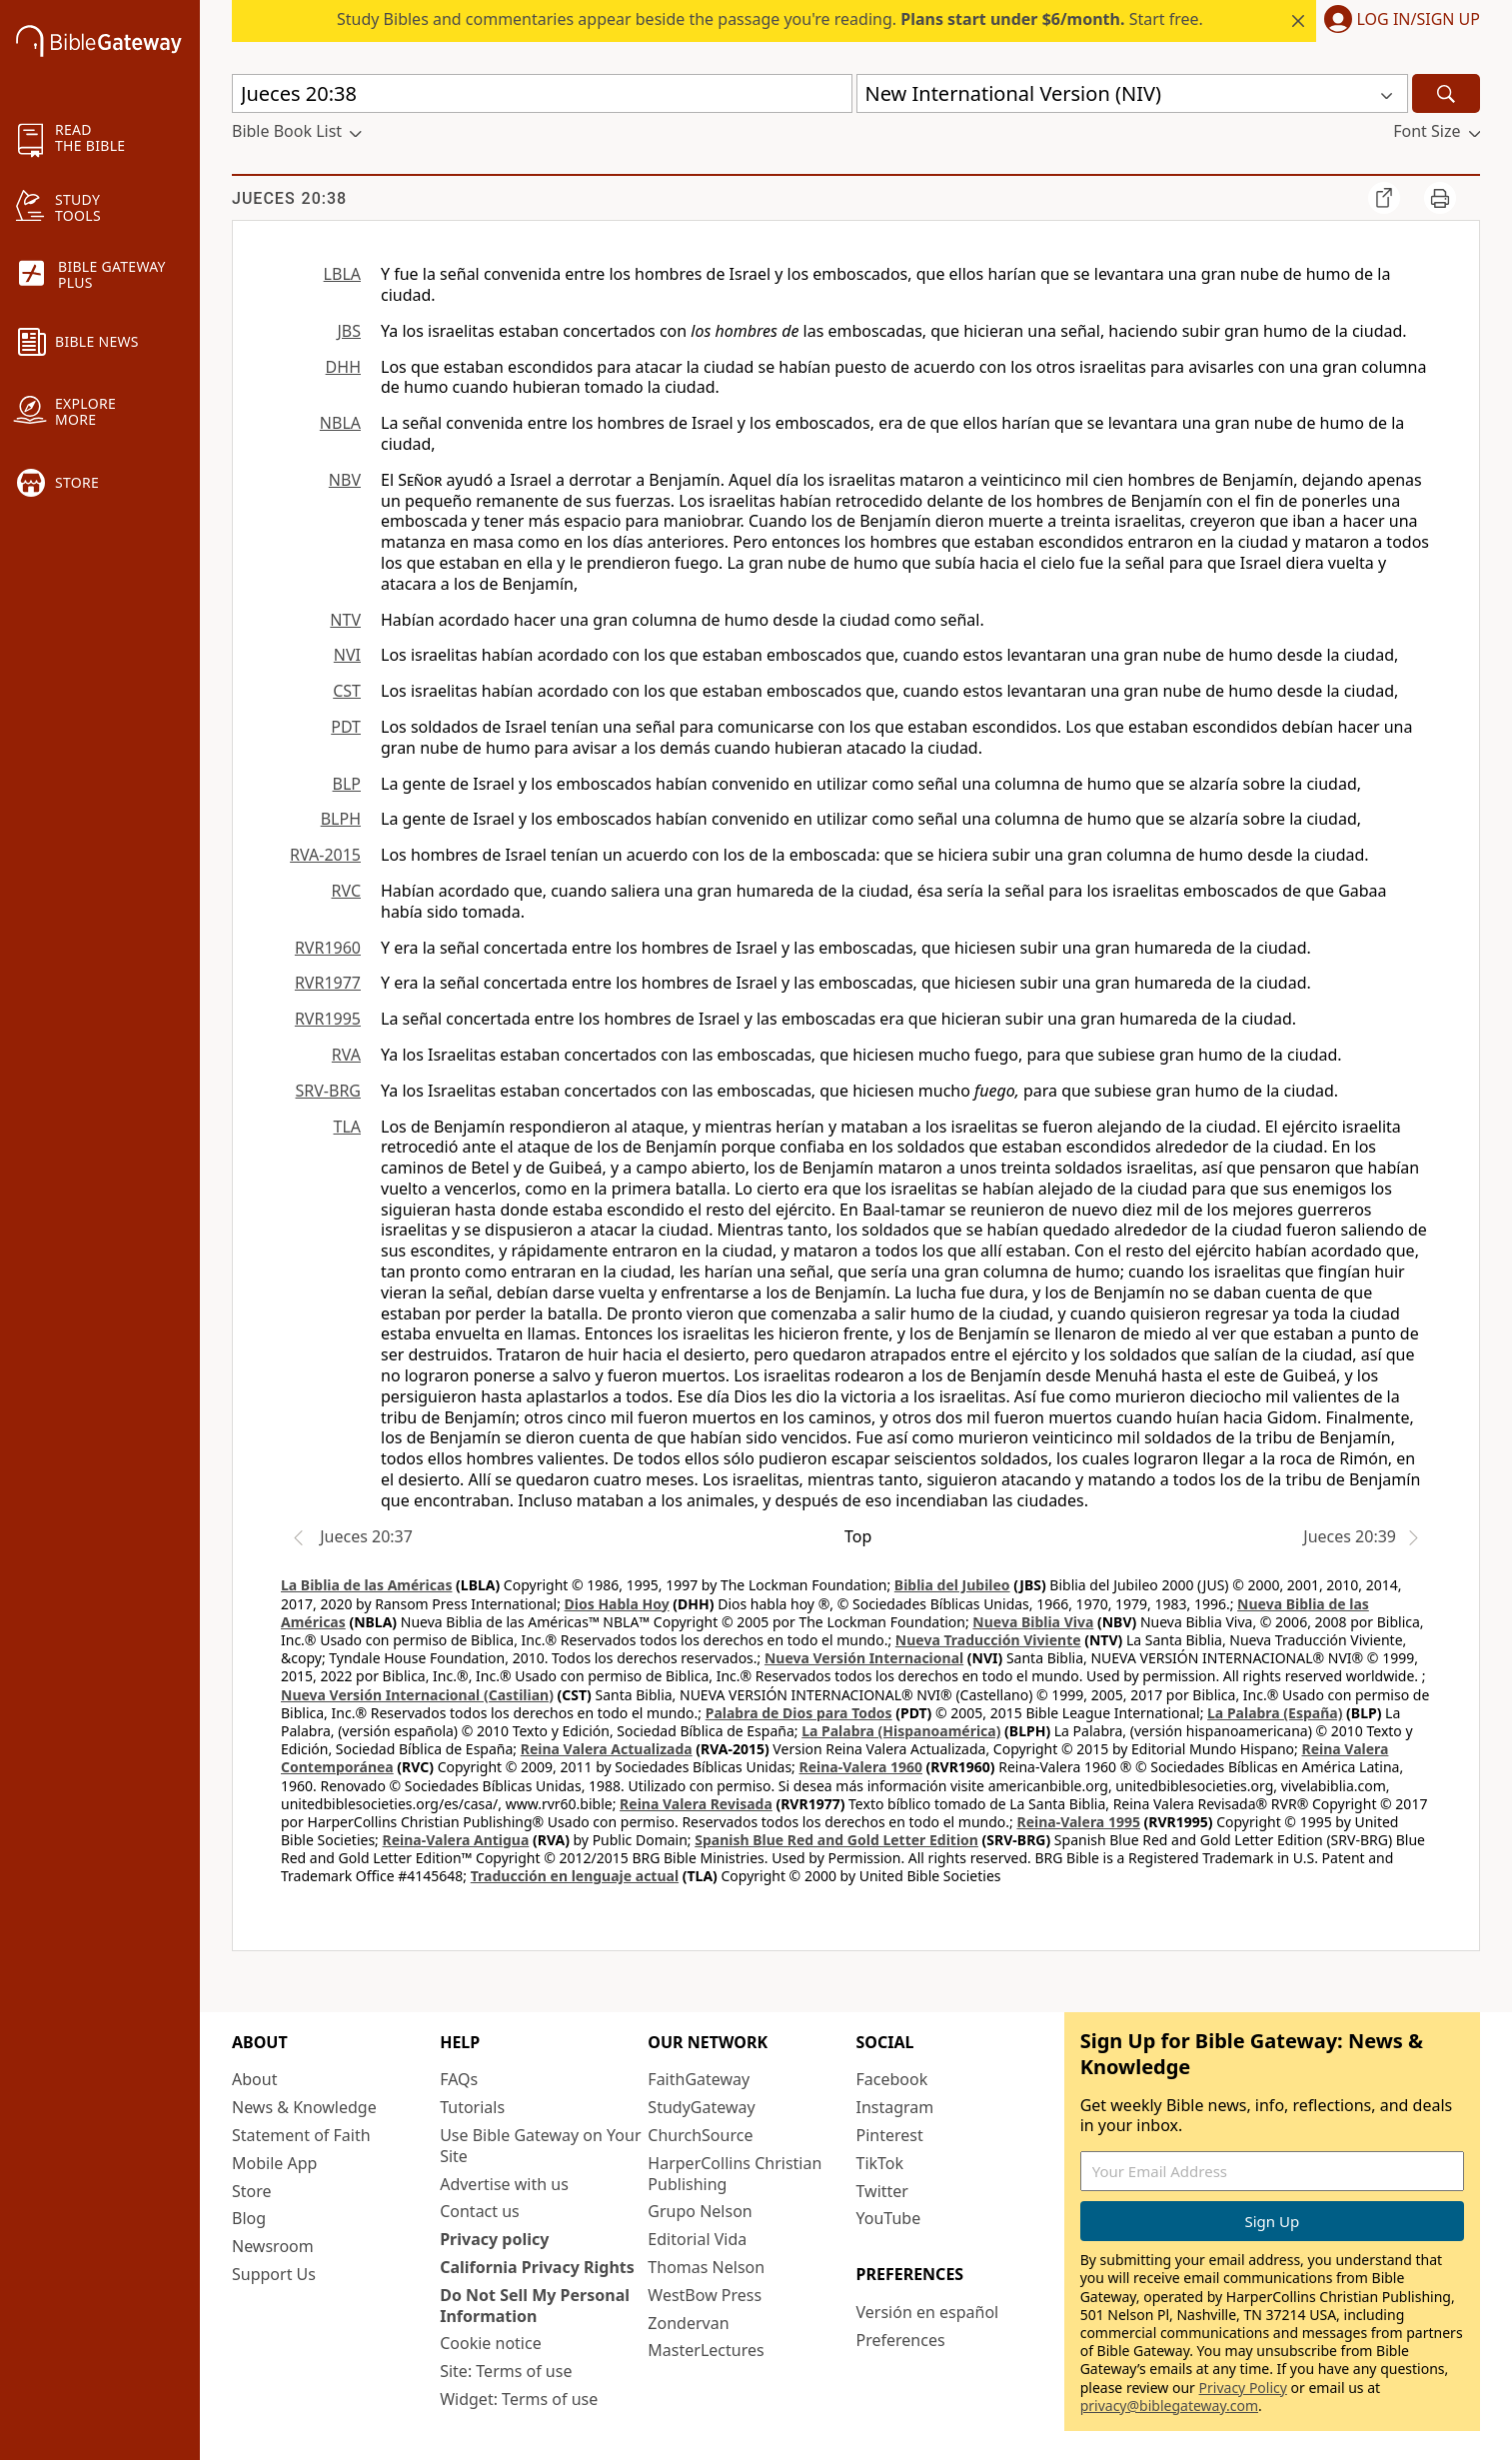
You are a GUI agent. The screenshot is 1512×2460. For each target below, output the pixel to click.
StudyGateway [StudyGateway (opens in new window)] (701, 2107)
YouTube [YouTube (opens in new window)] (888, 2218)
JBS (349, 331)
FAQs (459, 2079)
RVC (346, 891)
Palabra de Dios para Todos (799, 1712)
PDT (346, 727)
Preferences (900, 2340)
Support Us (274, 2274)
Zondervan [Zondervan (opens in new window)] (688, 2323)
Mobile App (274, 2163)
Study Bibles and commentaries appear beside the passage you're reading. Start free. (770, 19)
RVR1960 (328, 948)
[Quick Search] (542, 93)
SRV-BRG (329, 1091)
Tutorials (472, 2107)
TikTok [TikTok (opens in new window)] (880, 2163)
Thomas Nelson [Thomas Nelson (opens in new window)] (706, 2267)
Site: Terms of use (506, 2371)
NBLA (340, 423)
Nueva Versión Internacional (863, 1657)
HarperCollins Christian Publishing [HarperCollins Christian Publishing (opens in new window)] (734, 2173)
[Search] (1446, 93)
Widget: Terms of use (519, 2399)
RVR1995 (328, 1019)
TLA (347, 1127)
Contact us (480, 2211)
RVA (346, 1055)
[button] (1398, 21)
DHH (343, 367)
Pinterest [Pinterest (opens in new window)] (889, 2135)
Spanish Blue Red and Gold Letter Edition (836, 1839)
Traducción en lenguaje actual (575, 1875)
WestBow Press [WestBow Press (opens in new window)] (704, 2295)
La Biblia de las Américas (366, 1584)
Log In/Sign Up (1418, 20)
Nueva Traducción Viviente (988, 1639)
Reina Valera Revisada (696, 1803)
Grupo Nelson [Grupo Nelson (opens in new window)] (700, 2211)
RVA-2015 (325, 855)
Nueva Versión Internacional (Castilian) (417, 1694)
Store (252, 2191)
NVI (347, 655)
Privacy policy (494, 2239)
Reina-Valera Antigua (456, 1839)
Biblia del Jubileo (952, 1584)
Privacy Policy (1243, 2387)
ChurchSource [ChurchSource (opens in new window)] (700, 2135)
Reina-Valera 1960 (860, 1766)
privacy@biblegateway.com (1169, 2405)
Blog (249, 2218)
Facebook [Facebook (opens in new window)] (892, 2079)
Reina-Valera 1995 (1077, 1821)
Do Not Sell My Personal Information (535, 2305)
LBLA (342, 274)
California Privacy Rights (537, 2267)
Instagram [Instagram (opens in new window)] (895, 2107)
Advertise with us (504, 2184)
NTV (345, 620)
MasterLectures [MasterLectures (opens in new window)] (705, 2350)
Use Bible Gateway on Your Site (540, 2145)
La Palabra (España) (1274, 1712)
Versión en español (927, 2312)
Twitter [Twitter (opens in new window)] (882, 2191)
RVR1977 (328, 983)
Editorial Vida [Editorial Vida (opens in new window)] (697, 2239)
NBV (345, 480)
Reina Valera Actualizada (607, 1748)
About (254, 2079)
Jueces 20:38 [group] (289, 198)
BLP (347, 784)
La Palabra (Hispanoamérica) (900, 1730)
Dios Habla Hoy (617, 1603)
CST (347, 691)
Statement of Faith (301, 2135)
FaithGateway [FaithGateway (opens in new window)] (699, 2079)
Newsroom (273, 2246)
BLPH (341, 819)
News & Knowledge (304, 2107)
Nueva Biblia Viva (1032, 1621)
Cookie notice (491, 2343)
